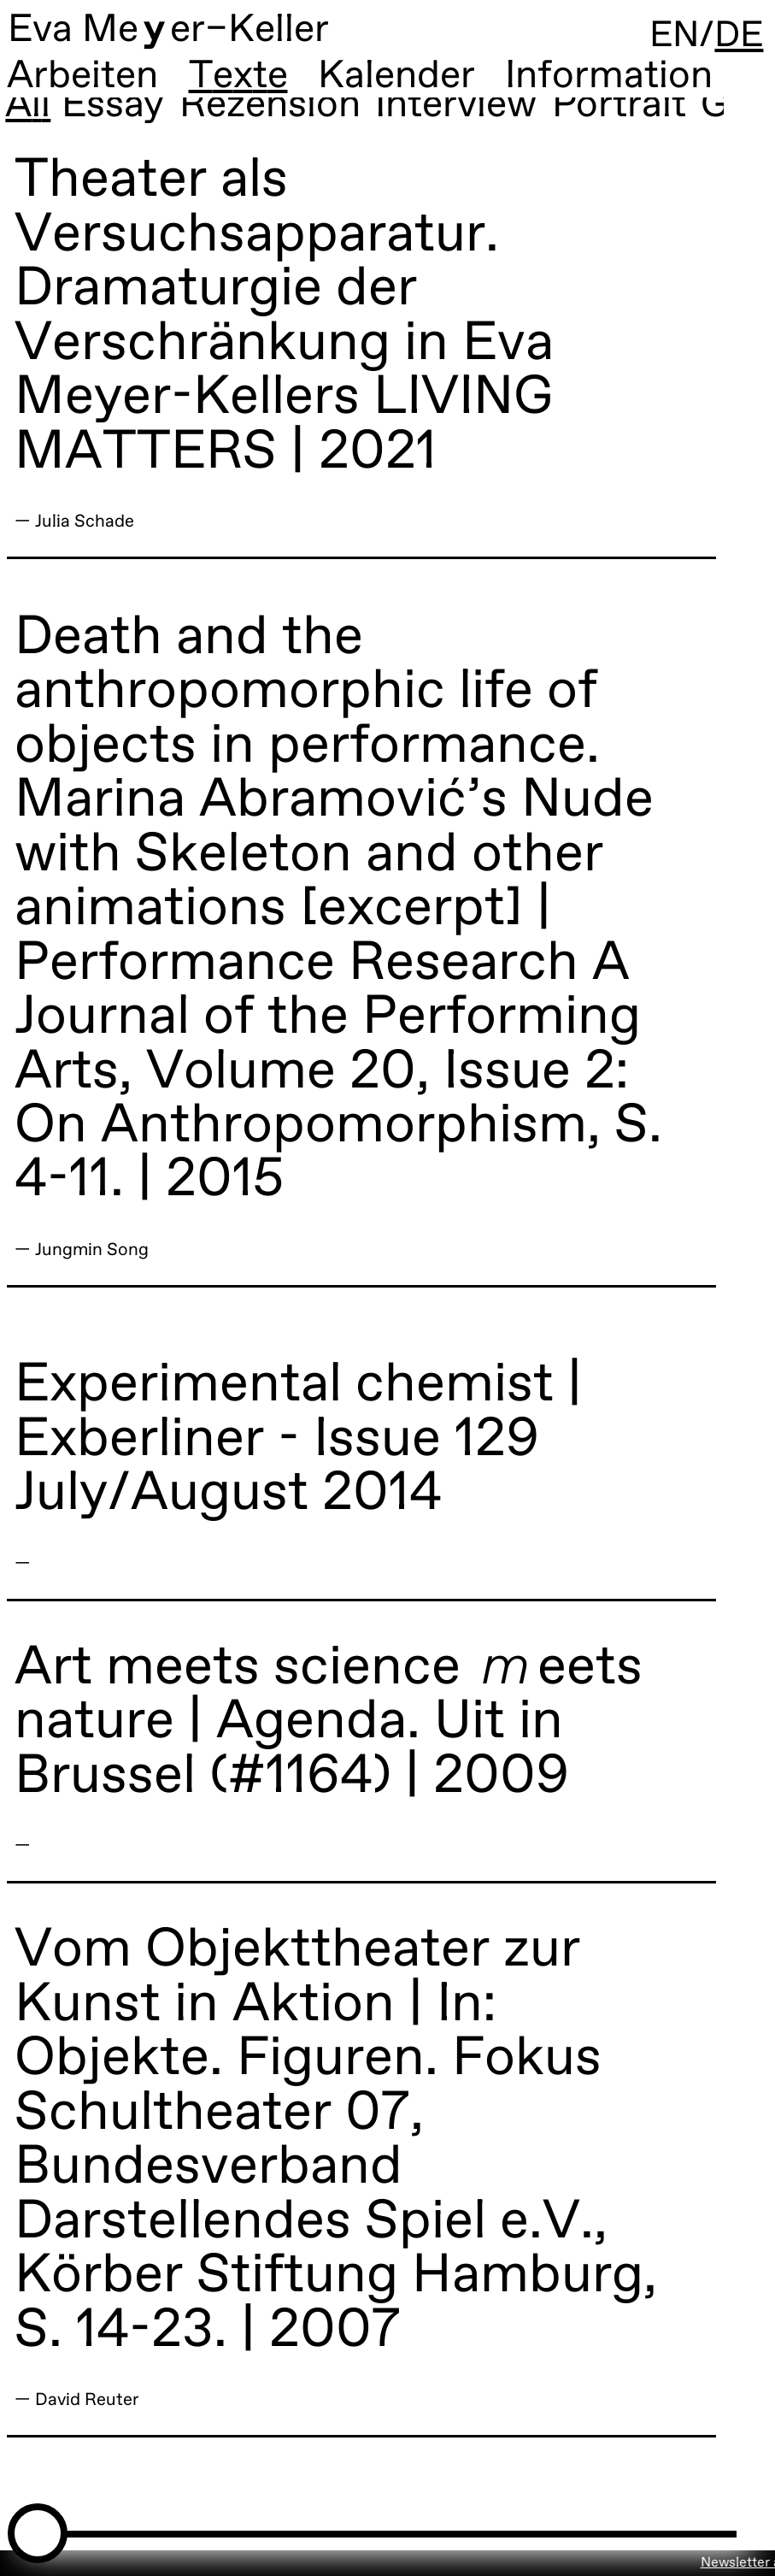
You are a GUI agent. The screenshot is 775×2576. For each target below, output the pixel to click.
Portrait (620, 112)
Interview (457, 112)
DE (737, 38)
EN (668, 38)
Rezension (270, 112)
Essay (113, 112)
